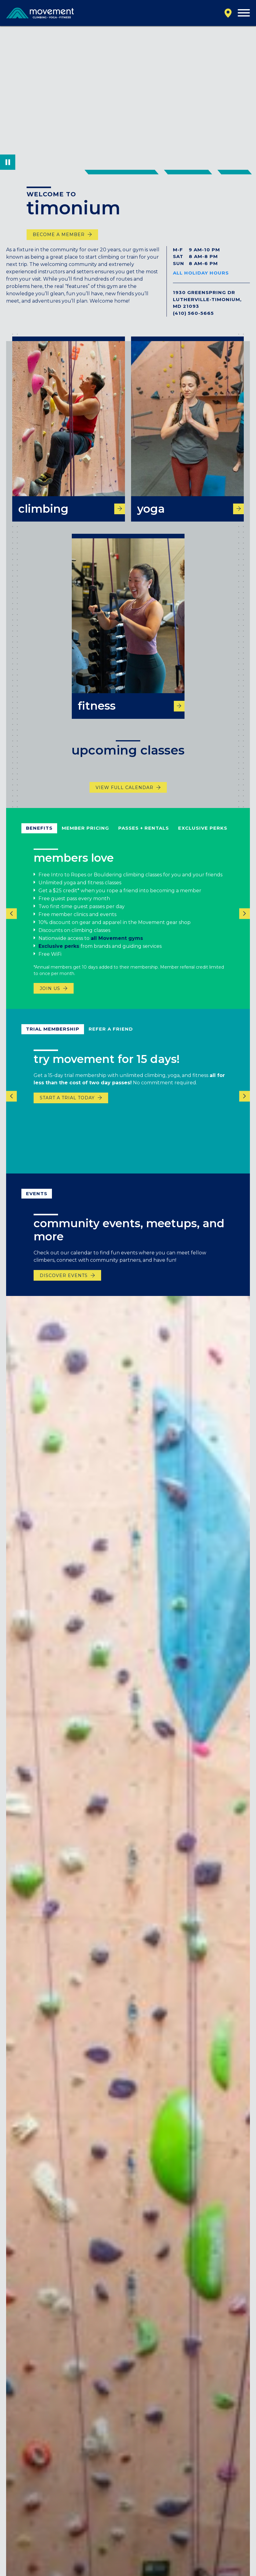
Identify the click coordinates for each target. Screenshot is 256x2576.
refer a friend (111, 1036)
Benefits (39, 835)
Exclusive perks (58, 953)
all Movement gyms (117, 945)
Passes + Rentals (143, 835)
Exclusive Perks (202, 835)
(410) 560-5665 (193, 313)
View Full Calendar (124, 794)
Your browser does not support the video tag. (128, 98)
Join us (50, 995)
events (36, 1200)
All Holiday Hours (201, 273)
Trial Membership (52, 1036)
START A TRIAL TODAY (67, 1105)
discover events (64, 1282)
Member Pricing (85, 835)
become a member (59, 234)
